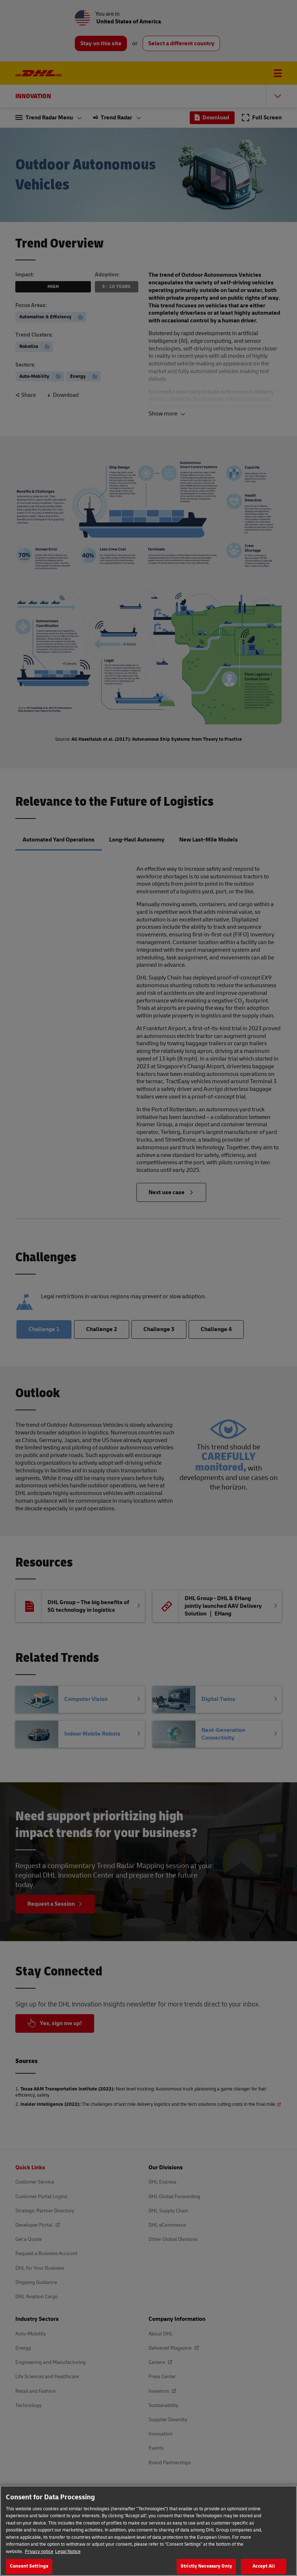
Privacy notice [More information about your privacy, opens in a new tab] (39, 2556)
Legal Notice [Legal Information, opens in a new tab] (68, 2556)
